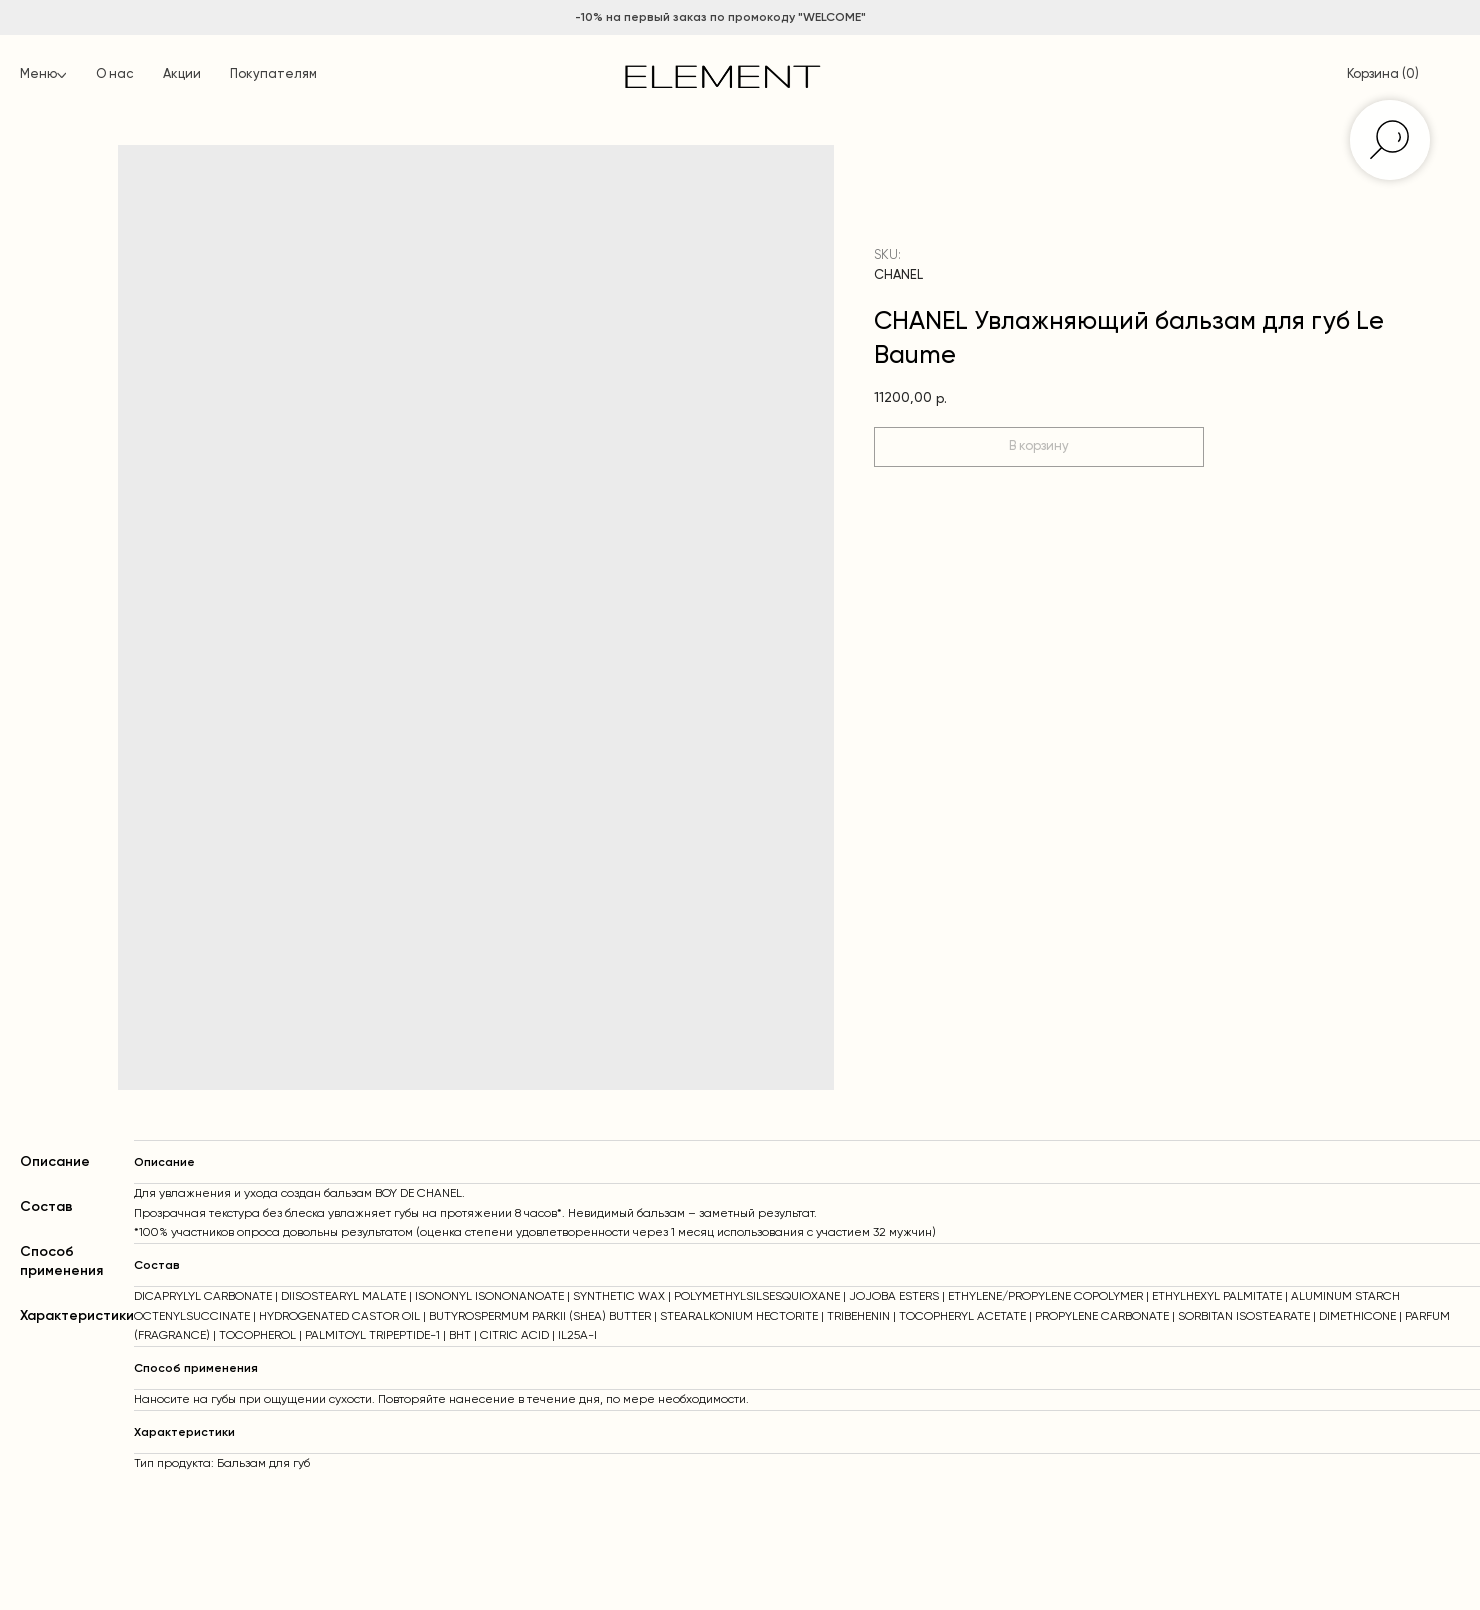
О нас (114, 74)
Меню (38, 74)
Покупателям (273, 74)
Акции (182, 74)
